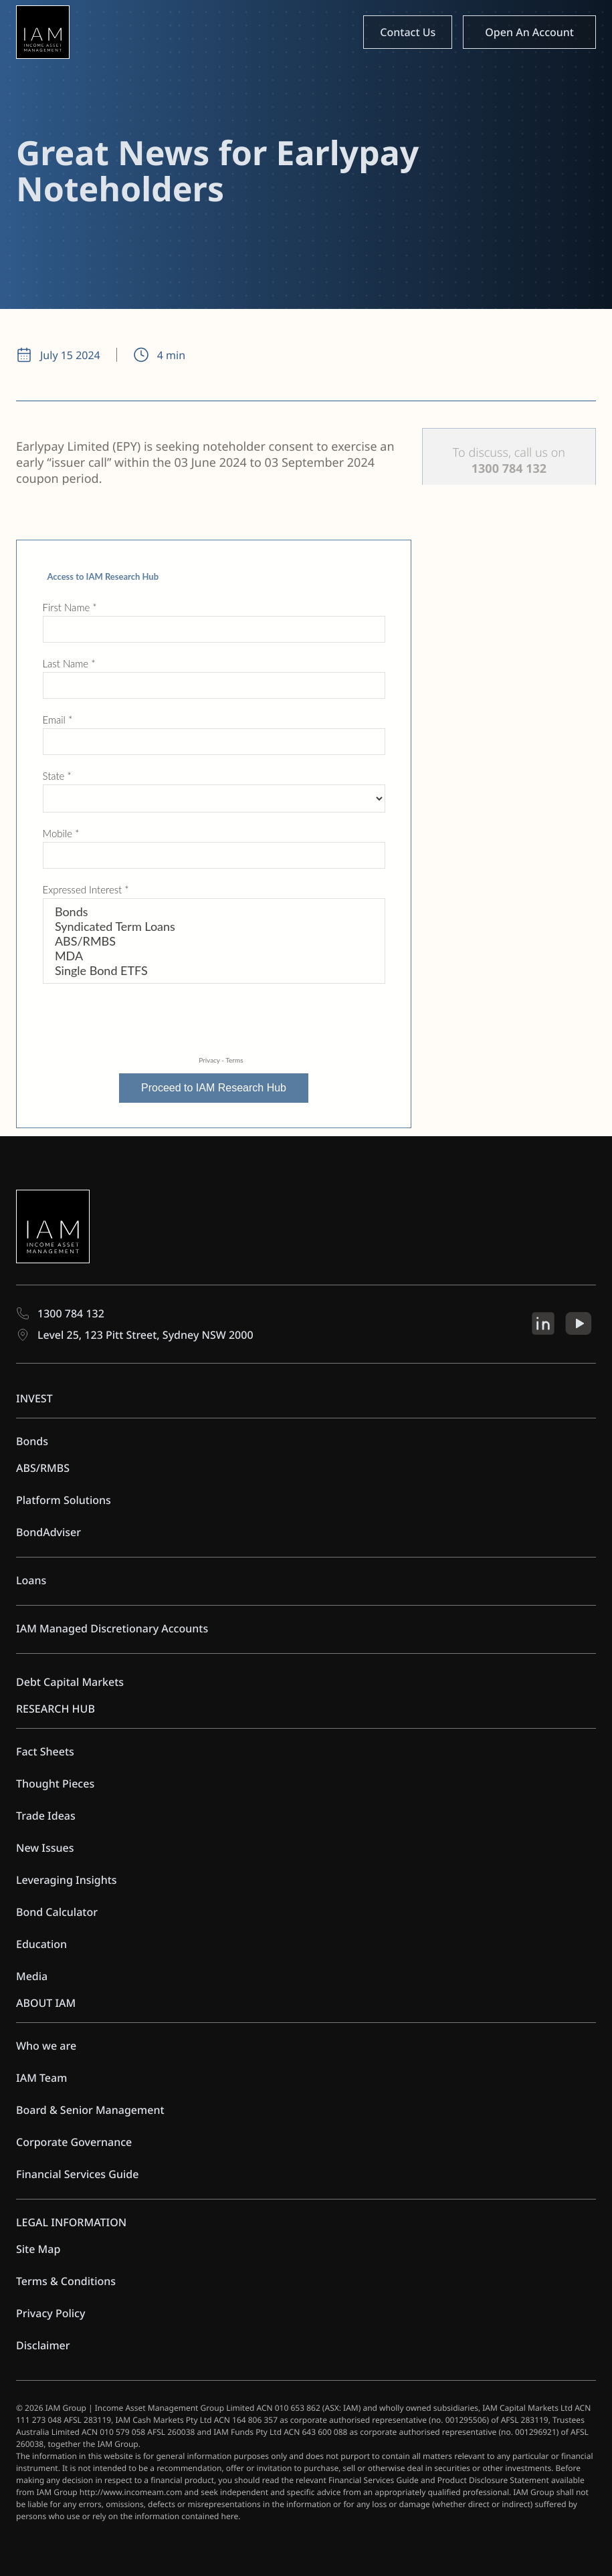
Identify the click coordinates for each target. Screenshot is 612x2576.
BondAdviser (48, 1532)
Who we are (46, 2045)
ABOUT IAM (46, 2003)
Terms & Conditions (66, 2281)
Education (41, 1944)
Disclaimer (43, 2345)
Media (31, 1976)
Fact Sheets (45, 1751)
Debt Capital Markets (70, 1682)
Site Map (38, 2249)
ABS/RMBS (43, 1468)
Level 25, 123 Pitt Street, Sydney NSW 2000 (134, 1334)
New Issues (45, 1847)
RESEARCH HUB (55, 1708)
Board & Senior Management (90, 2110)
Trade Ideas (46, 1815)
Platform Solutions (63, 1500)
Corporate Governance (74, 2142)
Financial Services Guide (77, 2174)
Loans (31, 1580)
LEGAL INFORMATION (71, 2222)
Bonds (32, 1441)
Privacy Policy (50, 2313)
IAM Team (41, 2077)
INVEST (34, 1398)
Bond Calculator (57, 1912)
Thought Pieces (55, 1783)
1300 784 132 (60, 1313)
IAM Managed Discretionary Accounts (112, 1628)
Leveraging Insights (66, 1879)
